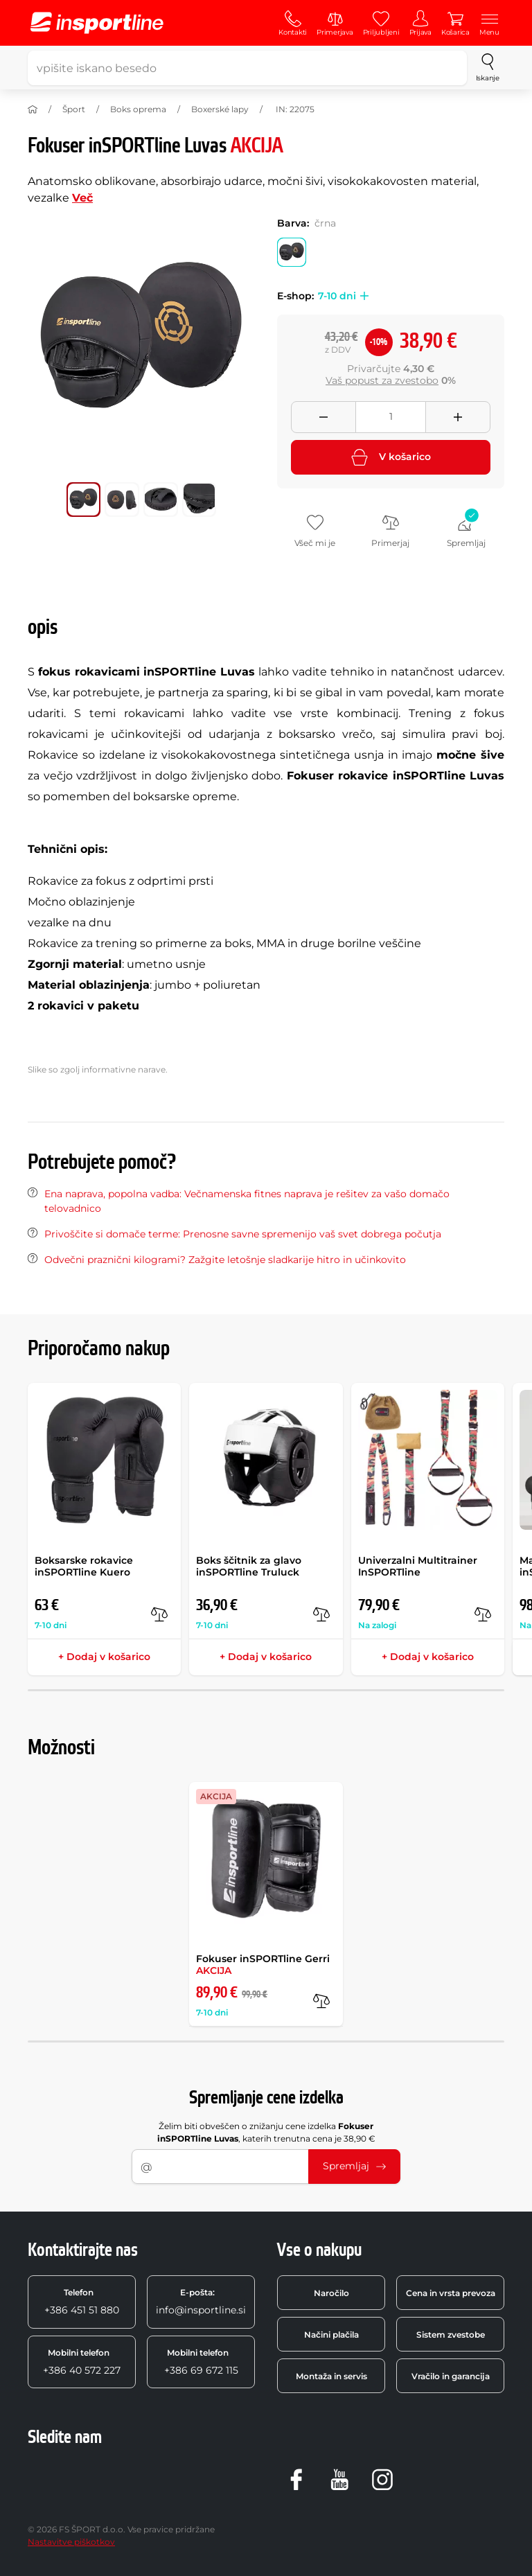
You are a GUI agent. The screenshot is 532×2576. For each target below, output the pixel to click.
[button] (362, 296)
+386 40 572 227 (82, 2361)
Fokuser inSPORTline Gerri (263, 1964)
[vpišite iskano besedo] (247, 68)
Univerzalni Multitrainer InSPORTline (417, 1566)
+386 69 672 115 (201, 2361)
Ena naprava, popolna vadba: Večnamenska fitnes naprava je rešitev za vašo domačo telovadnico (247, 1201)
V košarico (391, 457)
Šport (73, 109)
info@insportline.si (201, 2301)
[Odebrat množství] (323, 417)
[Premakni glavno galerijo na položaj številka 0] (83, 499)
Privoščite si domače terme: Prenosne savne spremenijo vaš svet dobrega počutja (242, 1234)
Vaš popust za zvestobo (382, 380)
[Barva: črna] (291, 252)
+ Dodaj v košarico (104, 1656)
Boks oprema (138, 109)
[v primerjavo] (159, 1614)
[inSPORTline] (97, 23)
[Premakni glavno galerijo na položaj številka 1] (122, 499)
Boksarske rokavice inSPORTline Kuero (84, 1566)
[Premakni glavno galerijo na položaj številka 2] (160, 499)
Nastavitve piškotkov (71, 2542)
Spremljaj (354, 2166)
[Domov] (32, 109)
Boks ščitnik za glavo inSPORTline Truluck (248, 1566)
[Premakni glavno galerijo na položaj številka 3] (199, 499)
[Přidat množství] (457, 417)
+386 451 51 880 (81, 2301)
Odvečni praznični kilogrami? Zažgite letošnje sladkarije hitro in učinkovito (225, 1259)
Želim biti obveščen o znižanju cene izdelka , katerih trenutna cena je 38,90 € (266, 2132)
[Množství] (390, 417)
